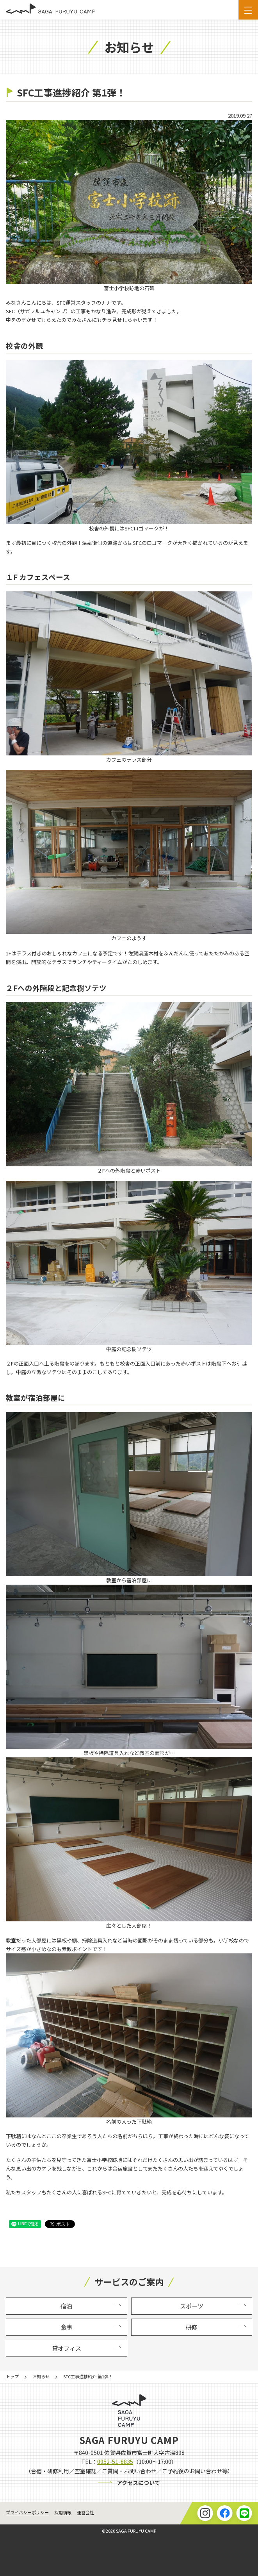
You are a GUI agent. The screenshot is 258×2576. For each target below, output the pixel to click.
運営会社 (85, 2512)
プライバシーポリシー (27, 2512)
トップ (12, 2376)
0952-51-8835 (115, 2461)
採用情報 (62, 2512)
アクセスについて (138, 2483)
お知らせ (41, 2376)
